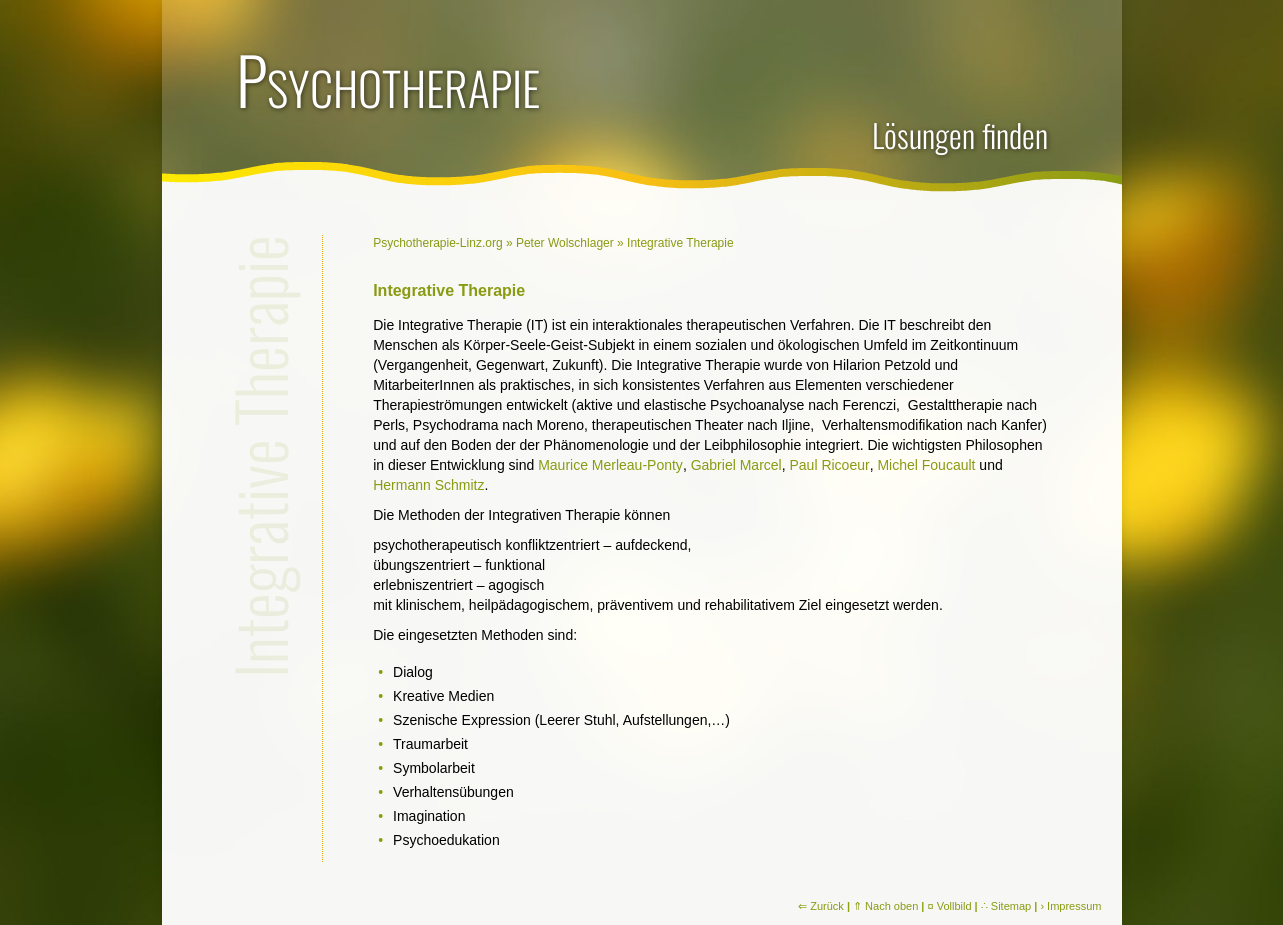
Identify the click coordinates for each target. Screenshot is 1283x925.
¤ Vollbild (950, 906)
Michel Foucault (926, 465)
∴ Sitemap (1006, 906)
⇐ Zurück (821, 906)
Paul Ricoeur (829, 465)
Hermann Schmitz (428, 485)
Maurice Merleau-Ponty (610, 465)
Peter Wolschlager (565, 243)
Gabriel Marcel (736, 465)
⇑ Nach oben (885, 906)
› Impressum (1070, 906)
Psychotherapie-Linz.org (437, 243)
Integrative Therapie (680, 243)
